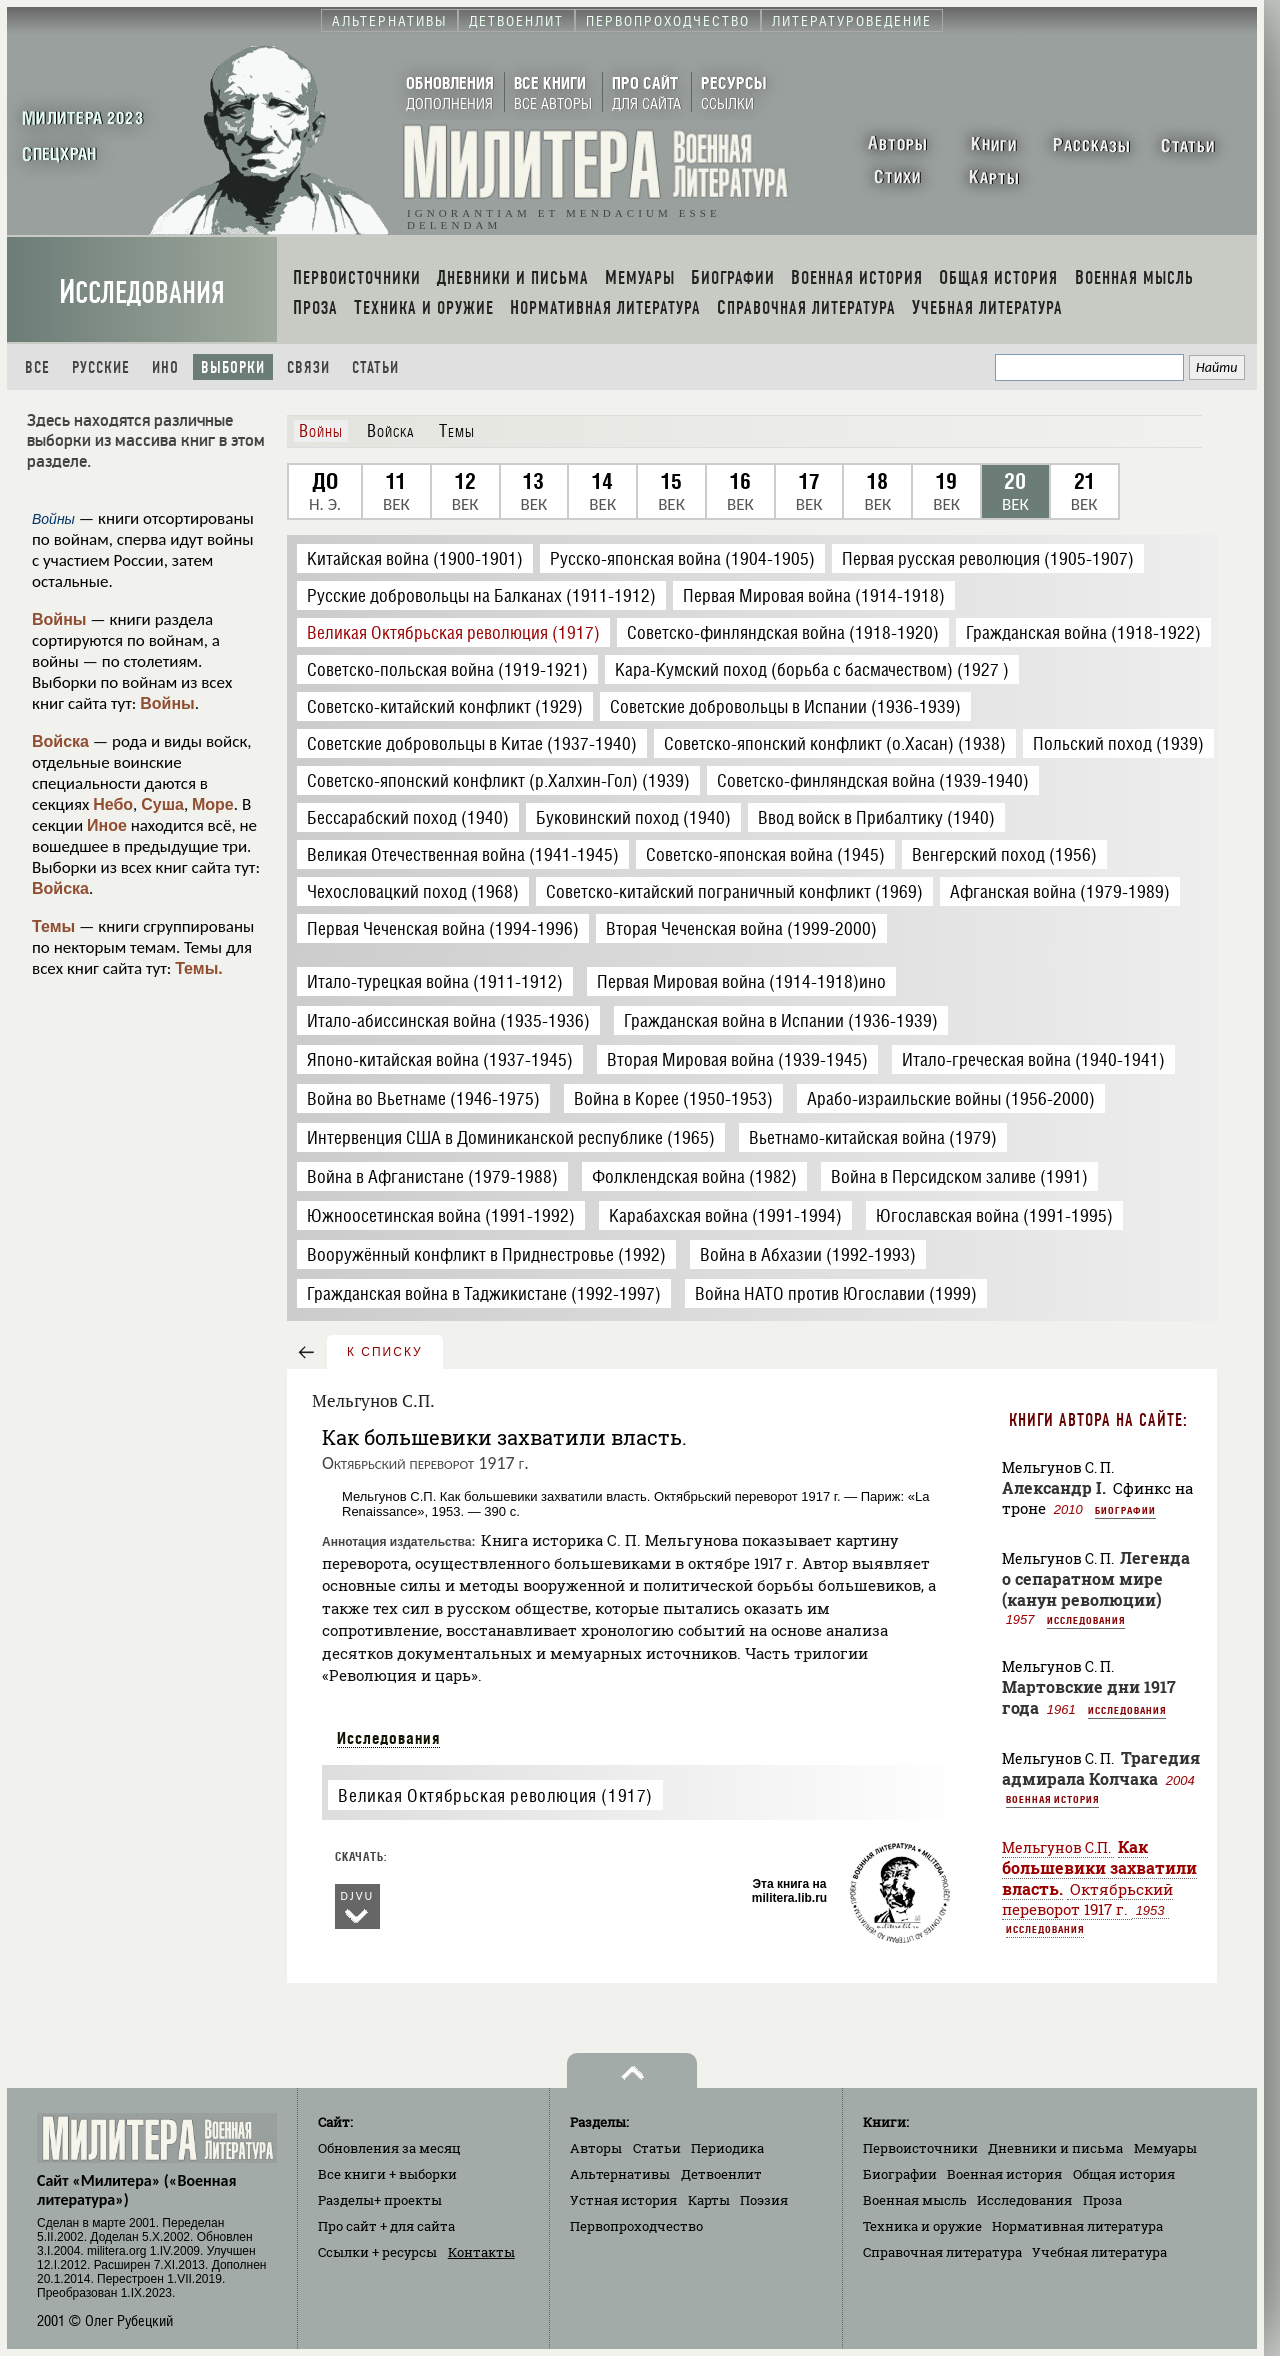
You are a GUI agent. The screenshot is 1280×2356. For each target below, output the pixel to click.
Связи (308, 367)
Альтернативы (620, 2174)
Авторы (596, 2148)
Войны (59, 619)
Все (37, 367)
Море (213, 804)
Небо (113, 804)
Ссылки (377, 2252)
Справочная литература (942, 2252)
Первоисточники (920, 2148)
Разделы (380, 2200)
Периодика (727, 2148)
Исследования (142, 292)
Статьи (375, 367)
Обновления (389, 2148)
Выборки (233, 367)
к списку (385, 1352)
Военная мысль (915, 2200)
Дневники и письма (1055, 2148)
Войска (60, 741)
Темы (53, 926)
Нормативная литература (1077, 2226)
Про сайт (386, 2226)
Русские (101, 367)
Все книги (387, 2174)
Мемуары (1165, 2148)
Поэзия (764, 2200)
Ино (165, 367)
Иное (107, 825)
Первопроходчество (636, 2226)
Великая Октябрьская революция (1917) (495, 1795)
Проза (1102, 2200)
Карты (709, 2200)
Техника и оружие (922, 2226)
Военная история (1052, 1799)
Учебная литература (1099, 2252)
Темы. (199, 968)
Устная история (623, 2200)
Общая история (1124, 2174)
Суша (162, 804)
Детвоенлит (721, 2174)
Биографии (1125, 1510)
